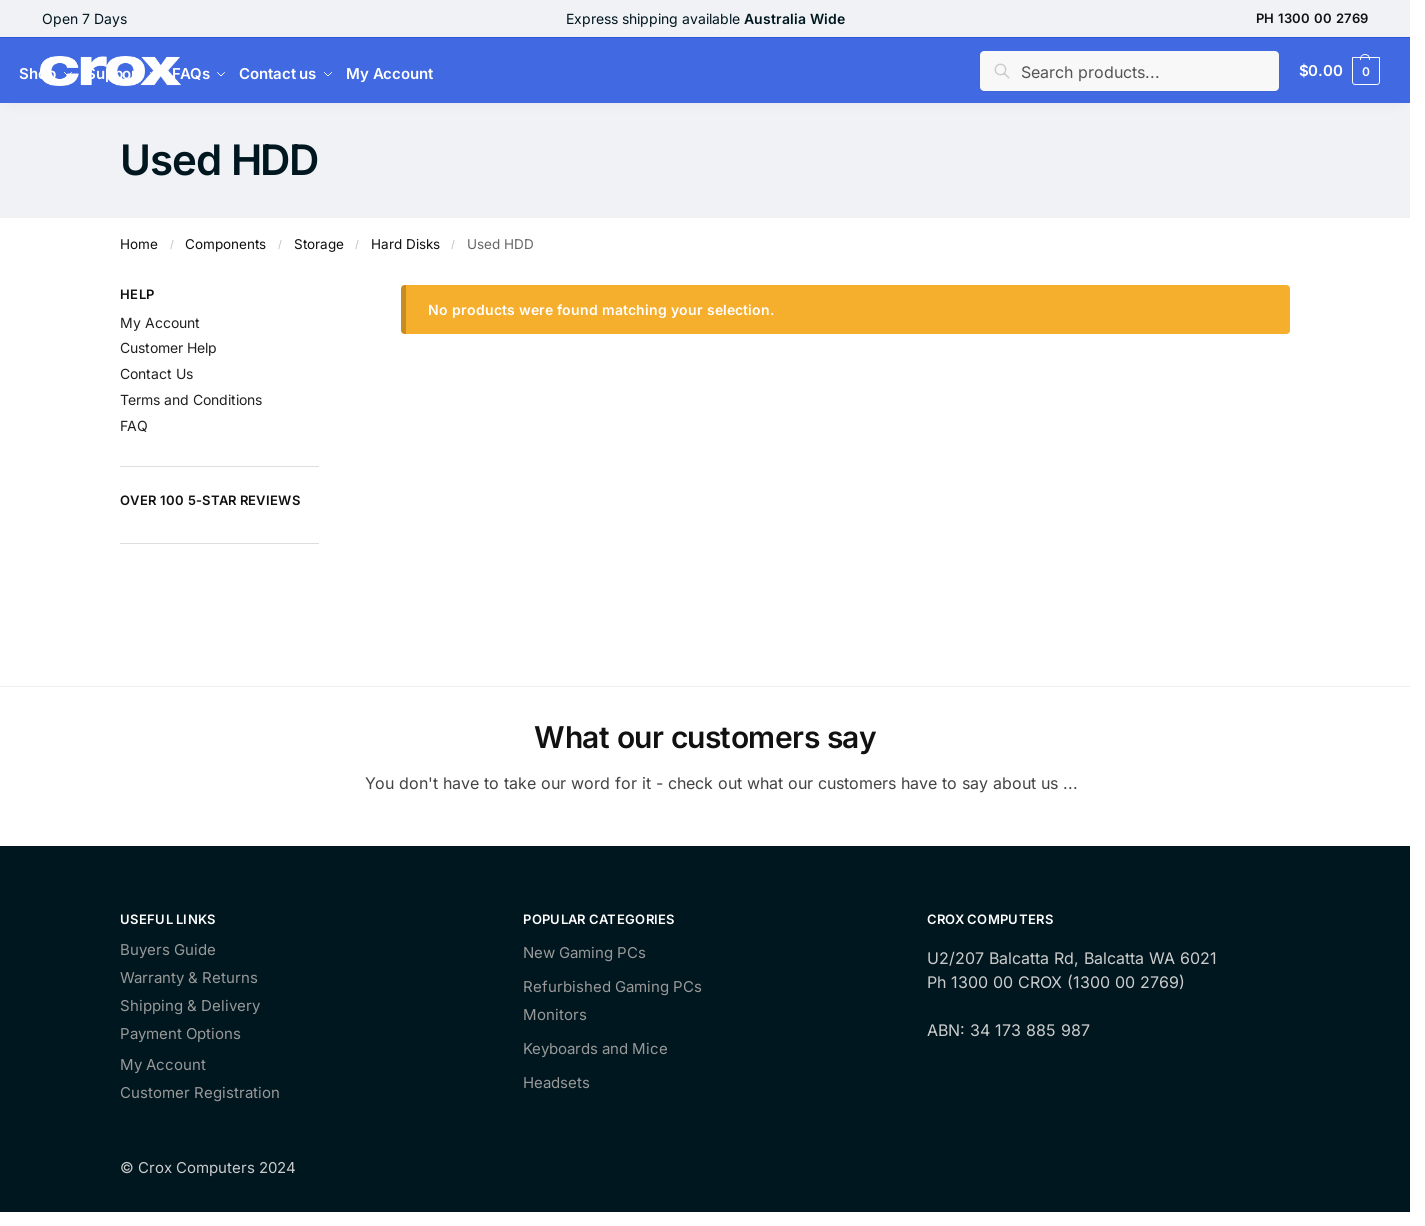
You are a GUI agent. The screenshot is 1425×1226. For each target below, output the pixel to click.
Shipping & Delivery (190, 1006)
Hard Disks (405, 244)
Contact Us (156, 373)
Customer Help (168, 347)
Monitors (555, 1014)
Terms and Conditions (191, 399)
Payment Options (180, 1034)
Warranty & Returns (189, 978)
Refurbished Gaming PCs (612, 986)
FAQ (134, 425)
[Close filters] (325, 297)
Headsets (556, 1082)
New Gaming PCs (584, 952)
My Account (160, 322)
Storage (319, 244)
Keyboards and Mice (595, 1048)
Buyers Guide (168, 950)
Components (225, 244)
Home (139, 244)
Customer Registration (200, 1093)
